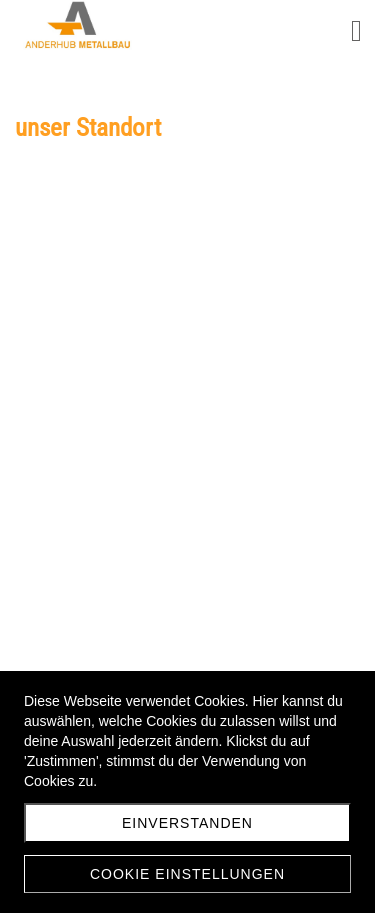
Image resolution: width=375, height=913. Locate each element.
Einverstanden (187, 823)
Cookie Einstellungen (187, 874)
